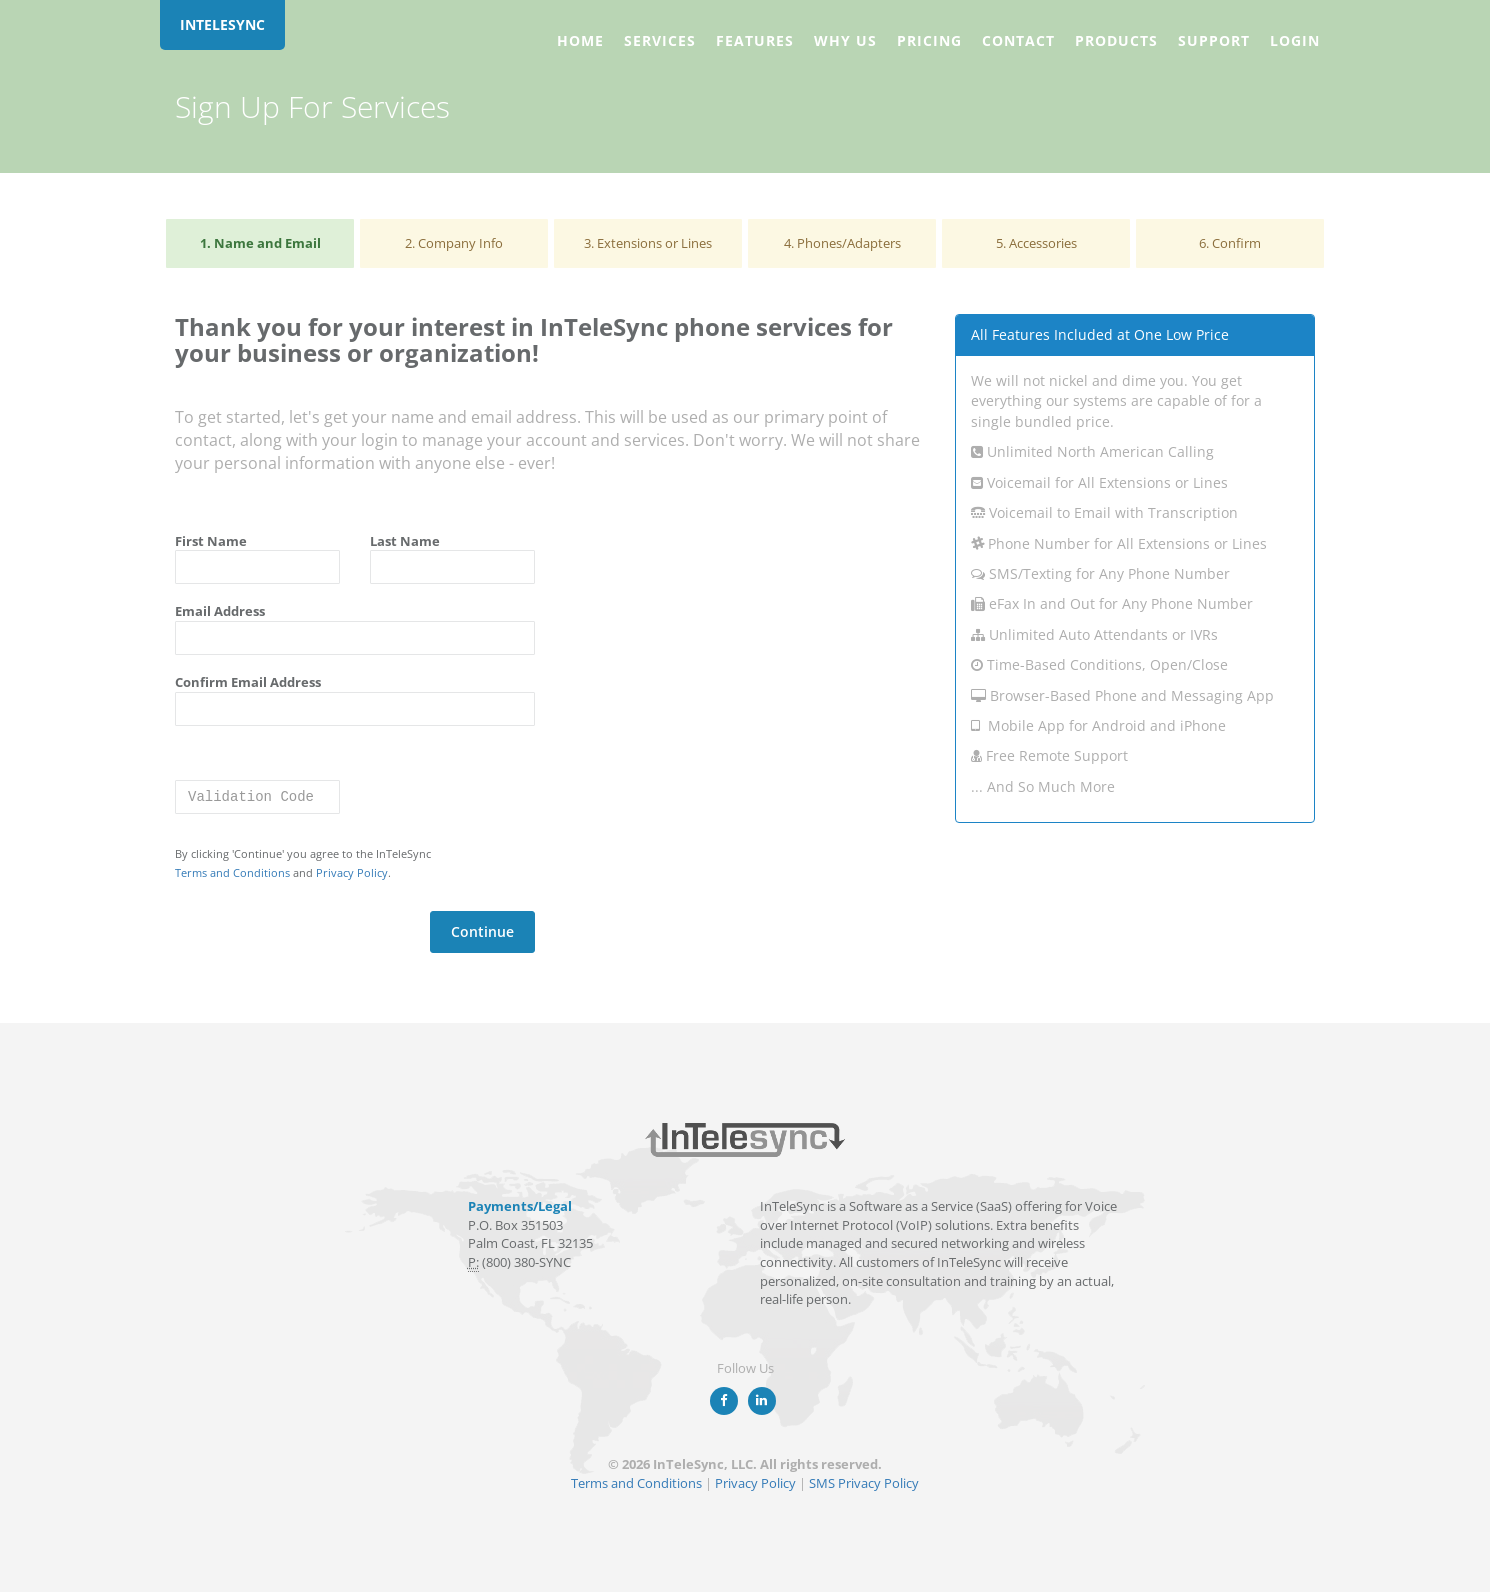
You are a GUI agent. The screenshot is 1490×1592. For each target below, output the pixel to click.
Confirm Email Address (248, 682)
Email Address (220, 611)
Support (1214, 40)
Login (1295, 40)
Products (1116, 40)
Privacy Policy (352, 872)
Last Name (405, 541)
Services (660, 40)
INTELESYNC (222, 24)
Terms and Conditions (232, 872)
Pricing (929, 40)
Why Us (845, 40)
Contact (1018, 40)
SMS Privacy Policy (864, 1483)
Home (580, 40)
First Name (211, 541)
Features (755, 40)
